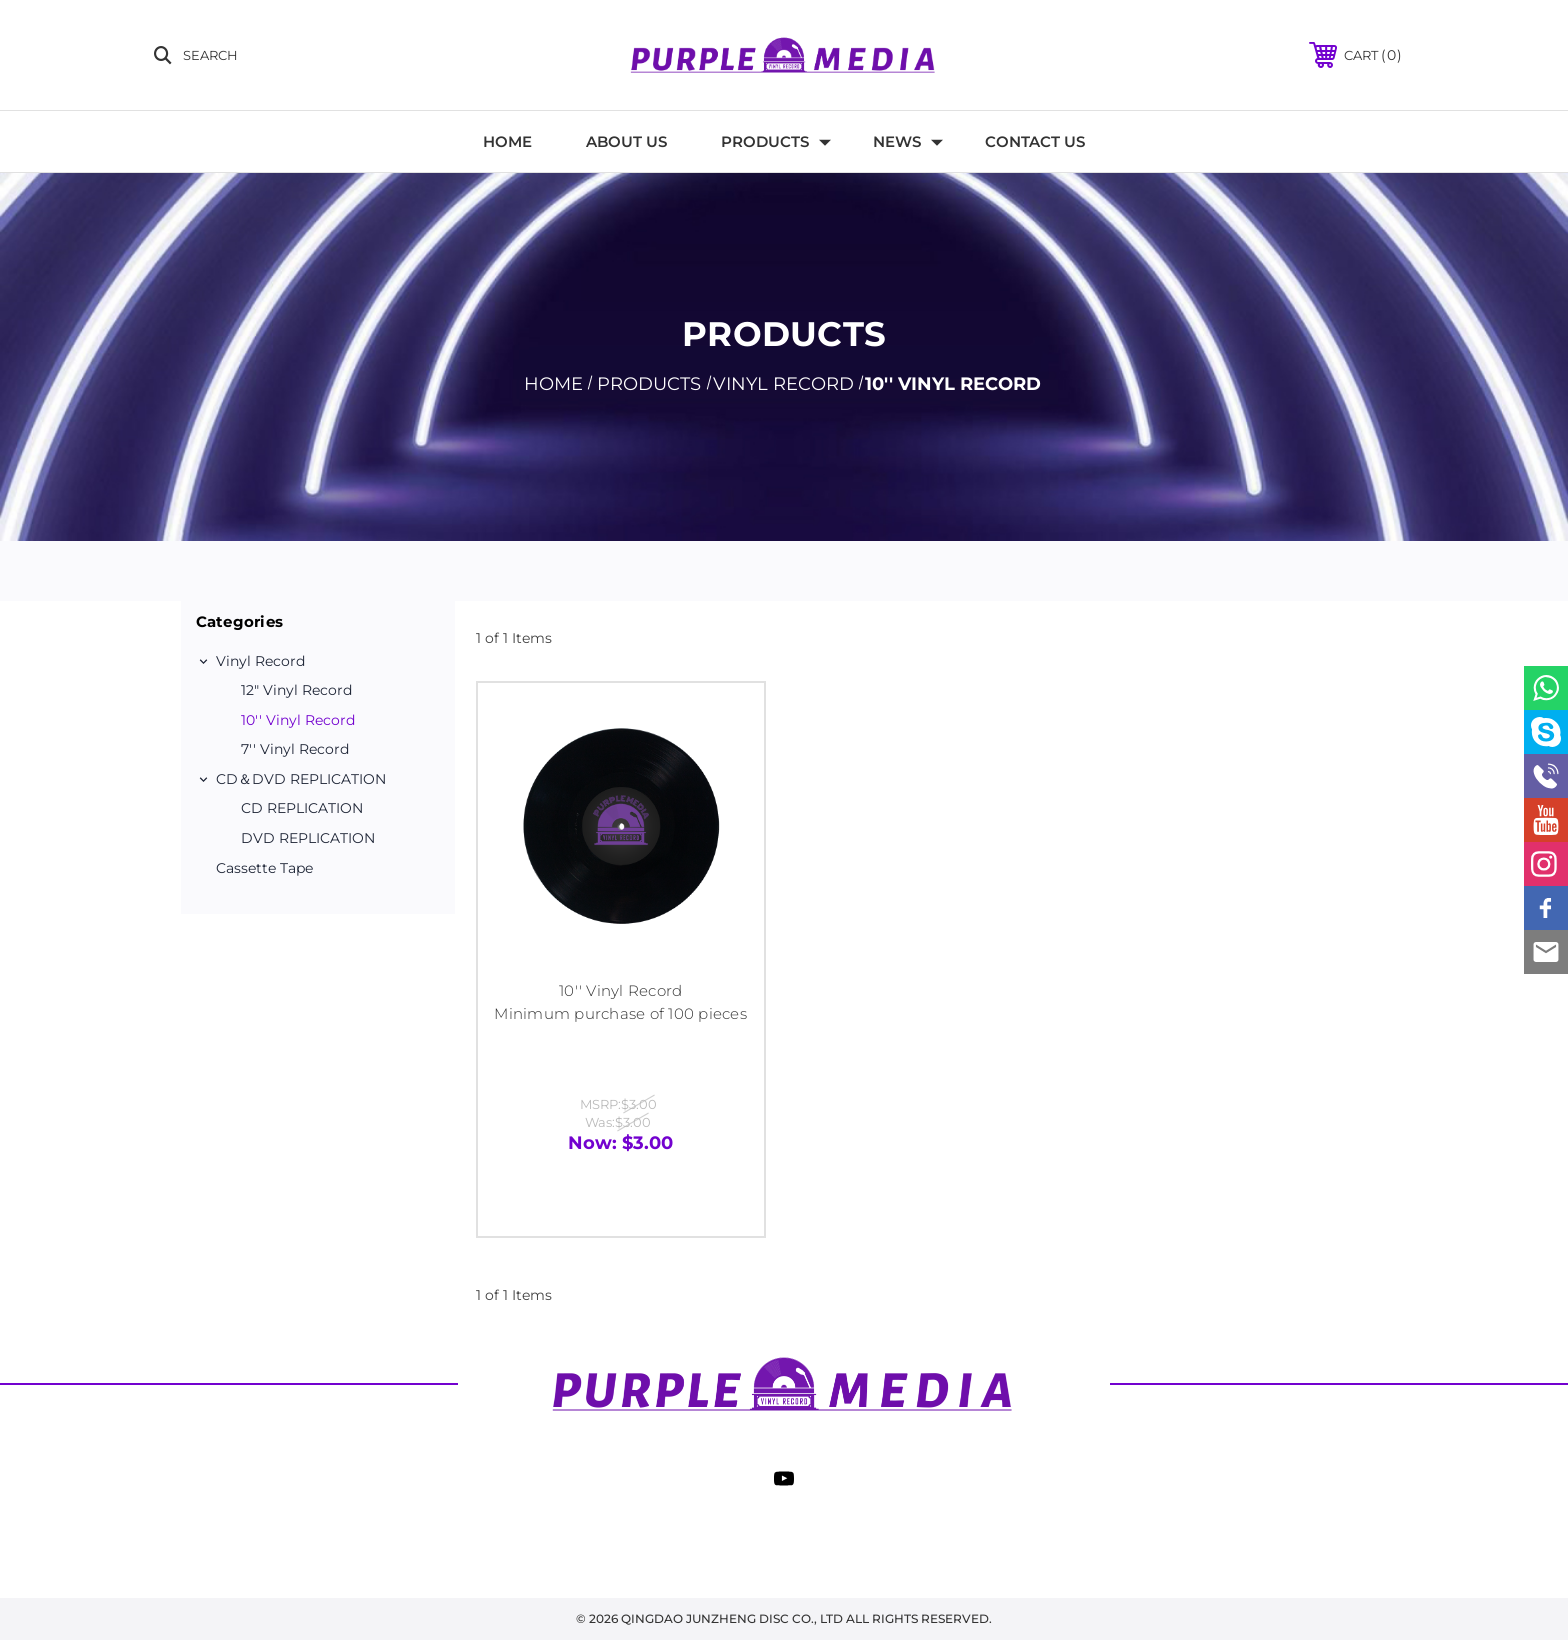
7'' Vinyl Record (295, 749)
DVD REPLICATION (308, 838)
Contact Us (1035, 141)
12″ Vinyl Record (296, 690)
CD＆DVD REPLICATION (301, 779)
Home (507, 141)
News (908, 141)
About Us (626, 141)
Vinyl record (260, 661)
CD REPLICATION (302, 808)
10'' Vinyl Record (298, 720)
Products (776, 141)
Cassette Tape (264, 868)
